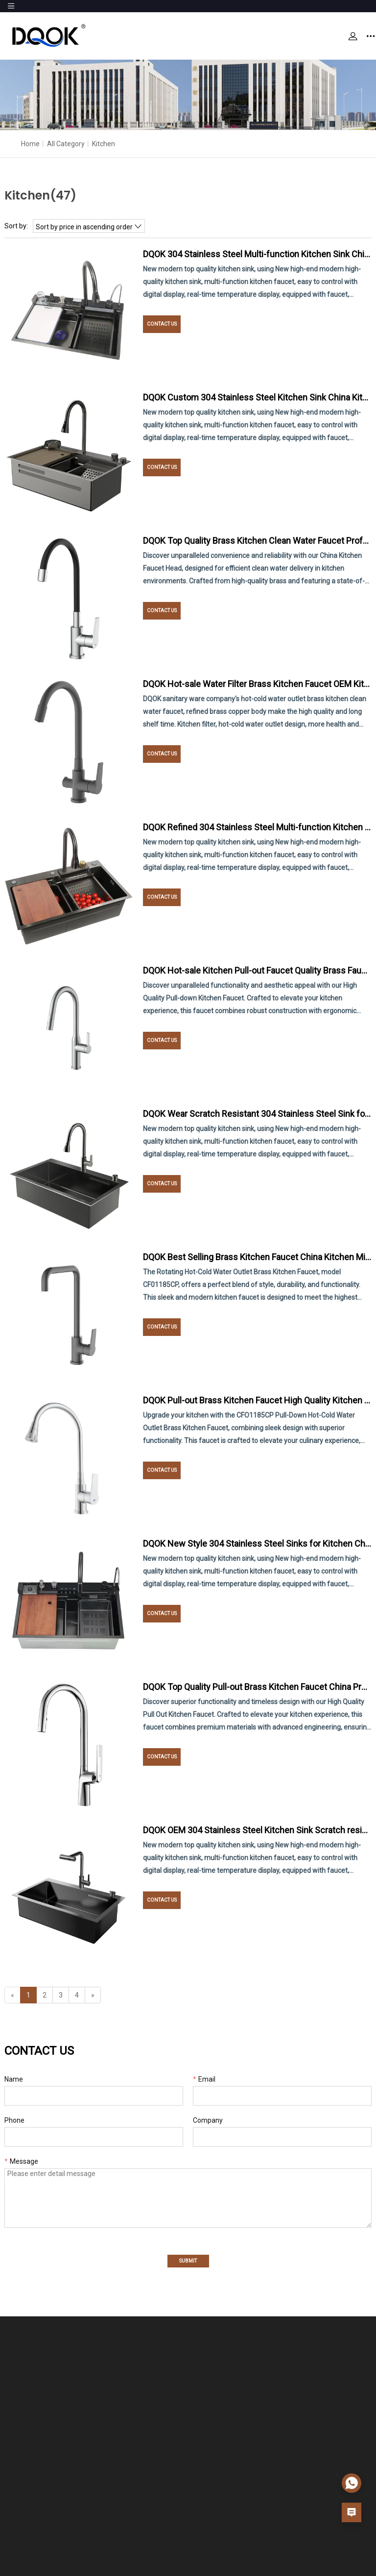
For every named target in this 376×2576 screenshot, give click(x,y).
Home (30, 144)
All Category (66, 144)
